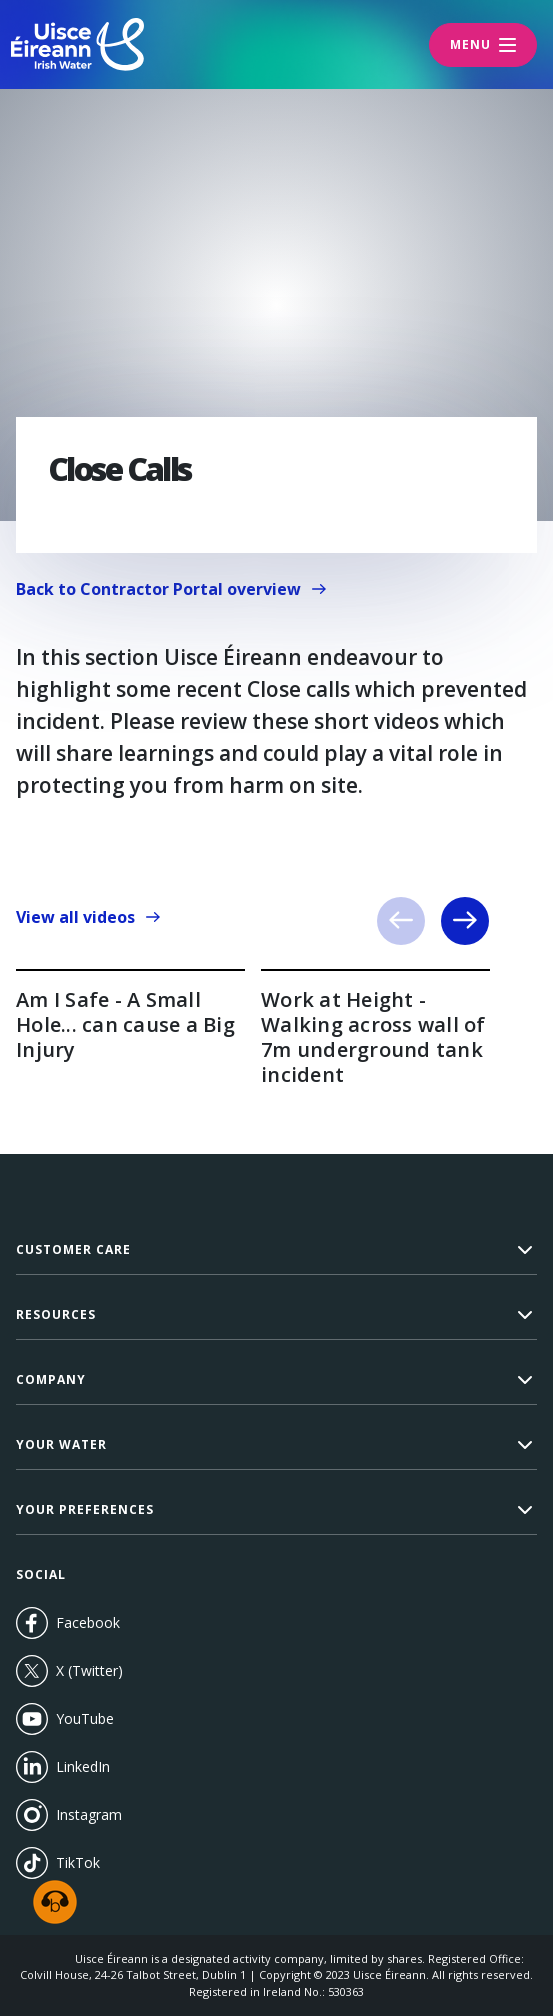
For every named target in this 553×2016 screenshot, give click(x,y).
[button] (276, 1250)
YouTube (105, 1719)
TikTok (58, 1863)
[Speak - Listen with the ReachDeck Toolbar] (55, 1902)
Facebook (68, 1623)
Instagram (69, 1815)
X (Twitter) (69, 1671)
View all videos (88, 917)
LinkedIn (63, 1767)
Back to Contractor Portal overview (179, 593)
